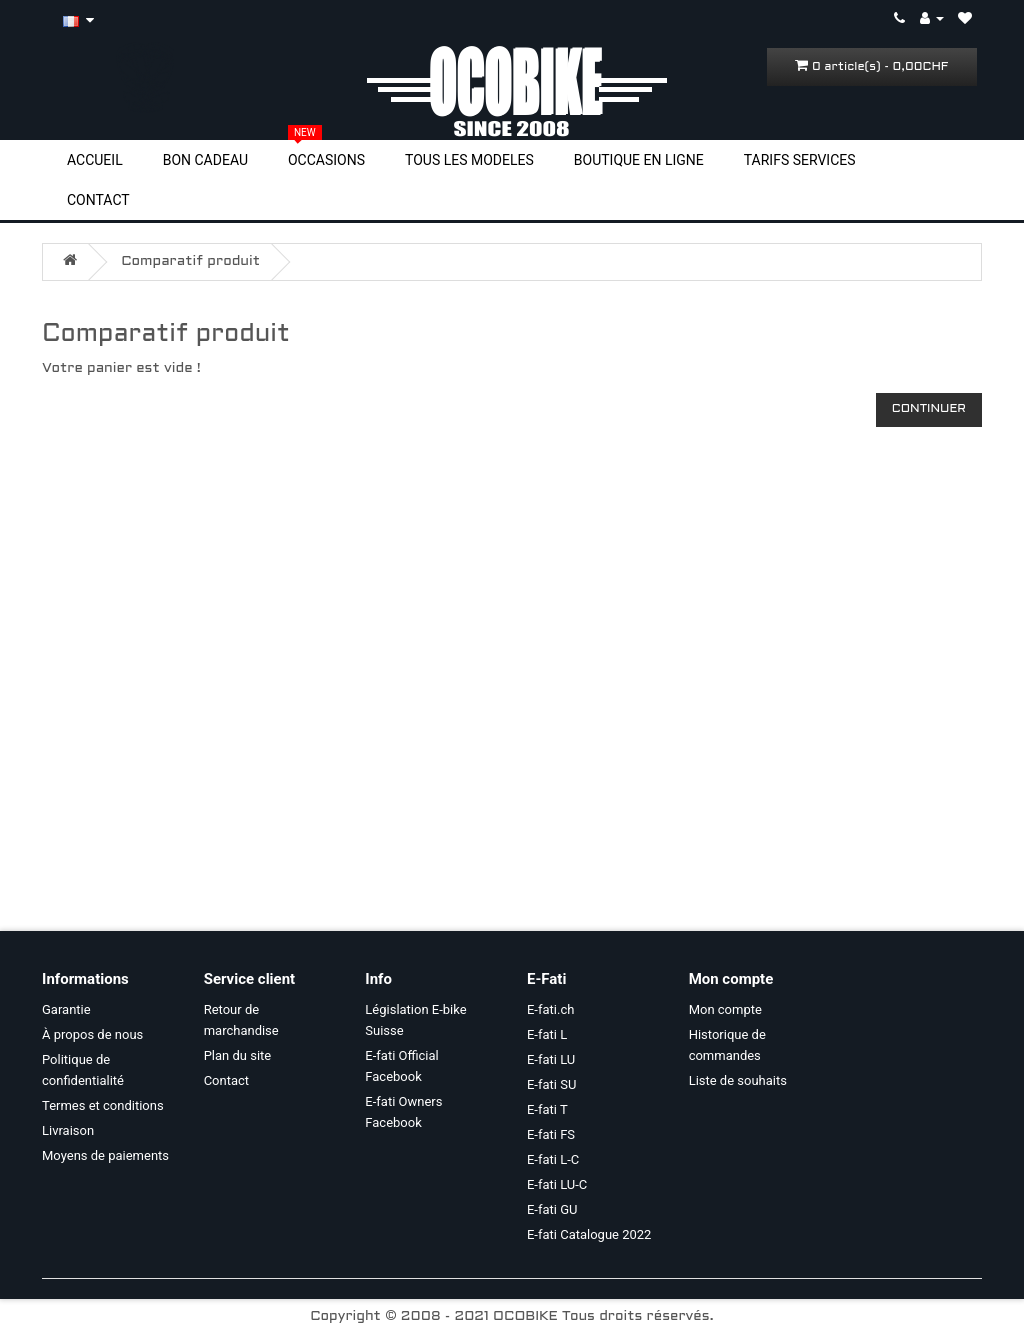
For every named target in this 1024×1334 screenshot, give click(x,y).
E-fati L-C (553, 1159)
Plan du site (238, 1055)
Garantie (66, 1009)
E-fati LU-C (557, 1184)
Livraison (68, 1130)
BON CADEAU (205, 160)
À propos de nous (92, 1034)
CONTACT (98, 200)
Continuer (929, 409)
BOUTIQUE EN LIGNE (639, 160)
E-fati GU (552, 1209)
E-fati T (547, 1109)
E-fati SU (551, 1084)
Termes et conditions (103, 1105)
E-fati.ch (550, 1009)
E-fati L (547, 1034)
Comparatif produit (190, 261)
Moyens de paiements (105, 1155)
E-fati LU (551, 1059)
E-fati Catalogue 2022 (589, 1234)
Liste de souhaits (738, 1080)
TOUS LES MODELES (469, 160)
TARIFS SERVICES (800, 160)
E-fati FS (551, 1134)
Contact (226, 1080)
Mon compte (725, 1009)
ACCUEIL (95, 160)
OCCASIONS (326, 159)
